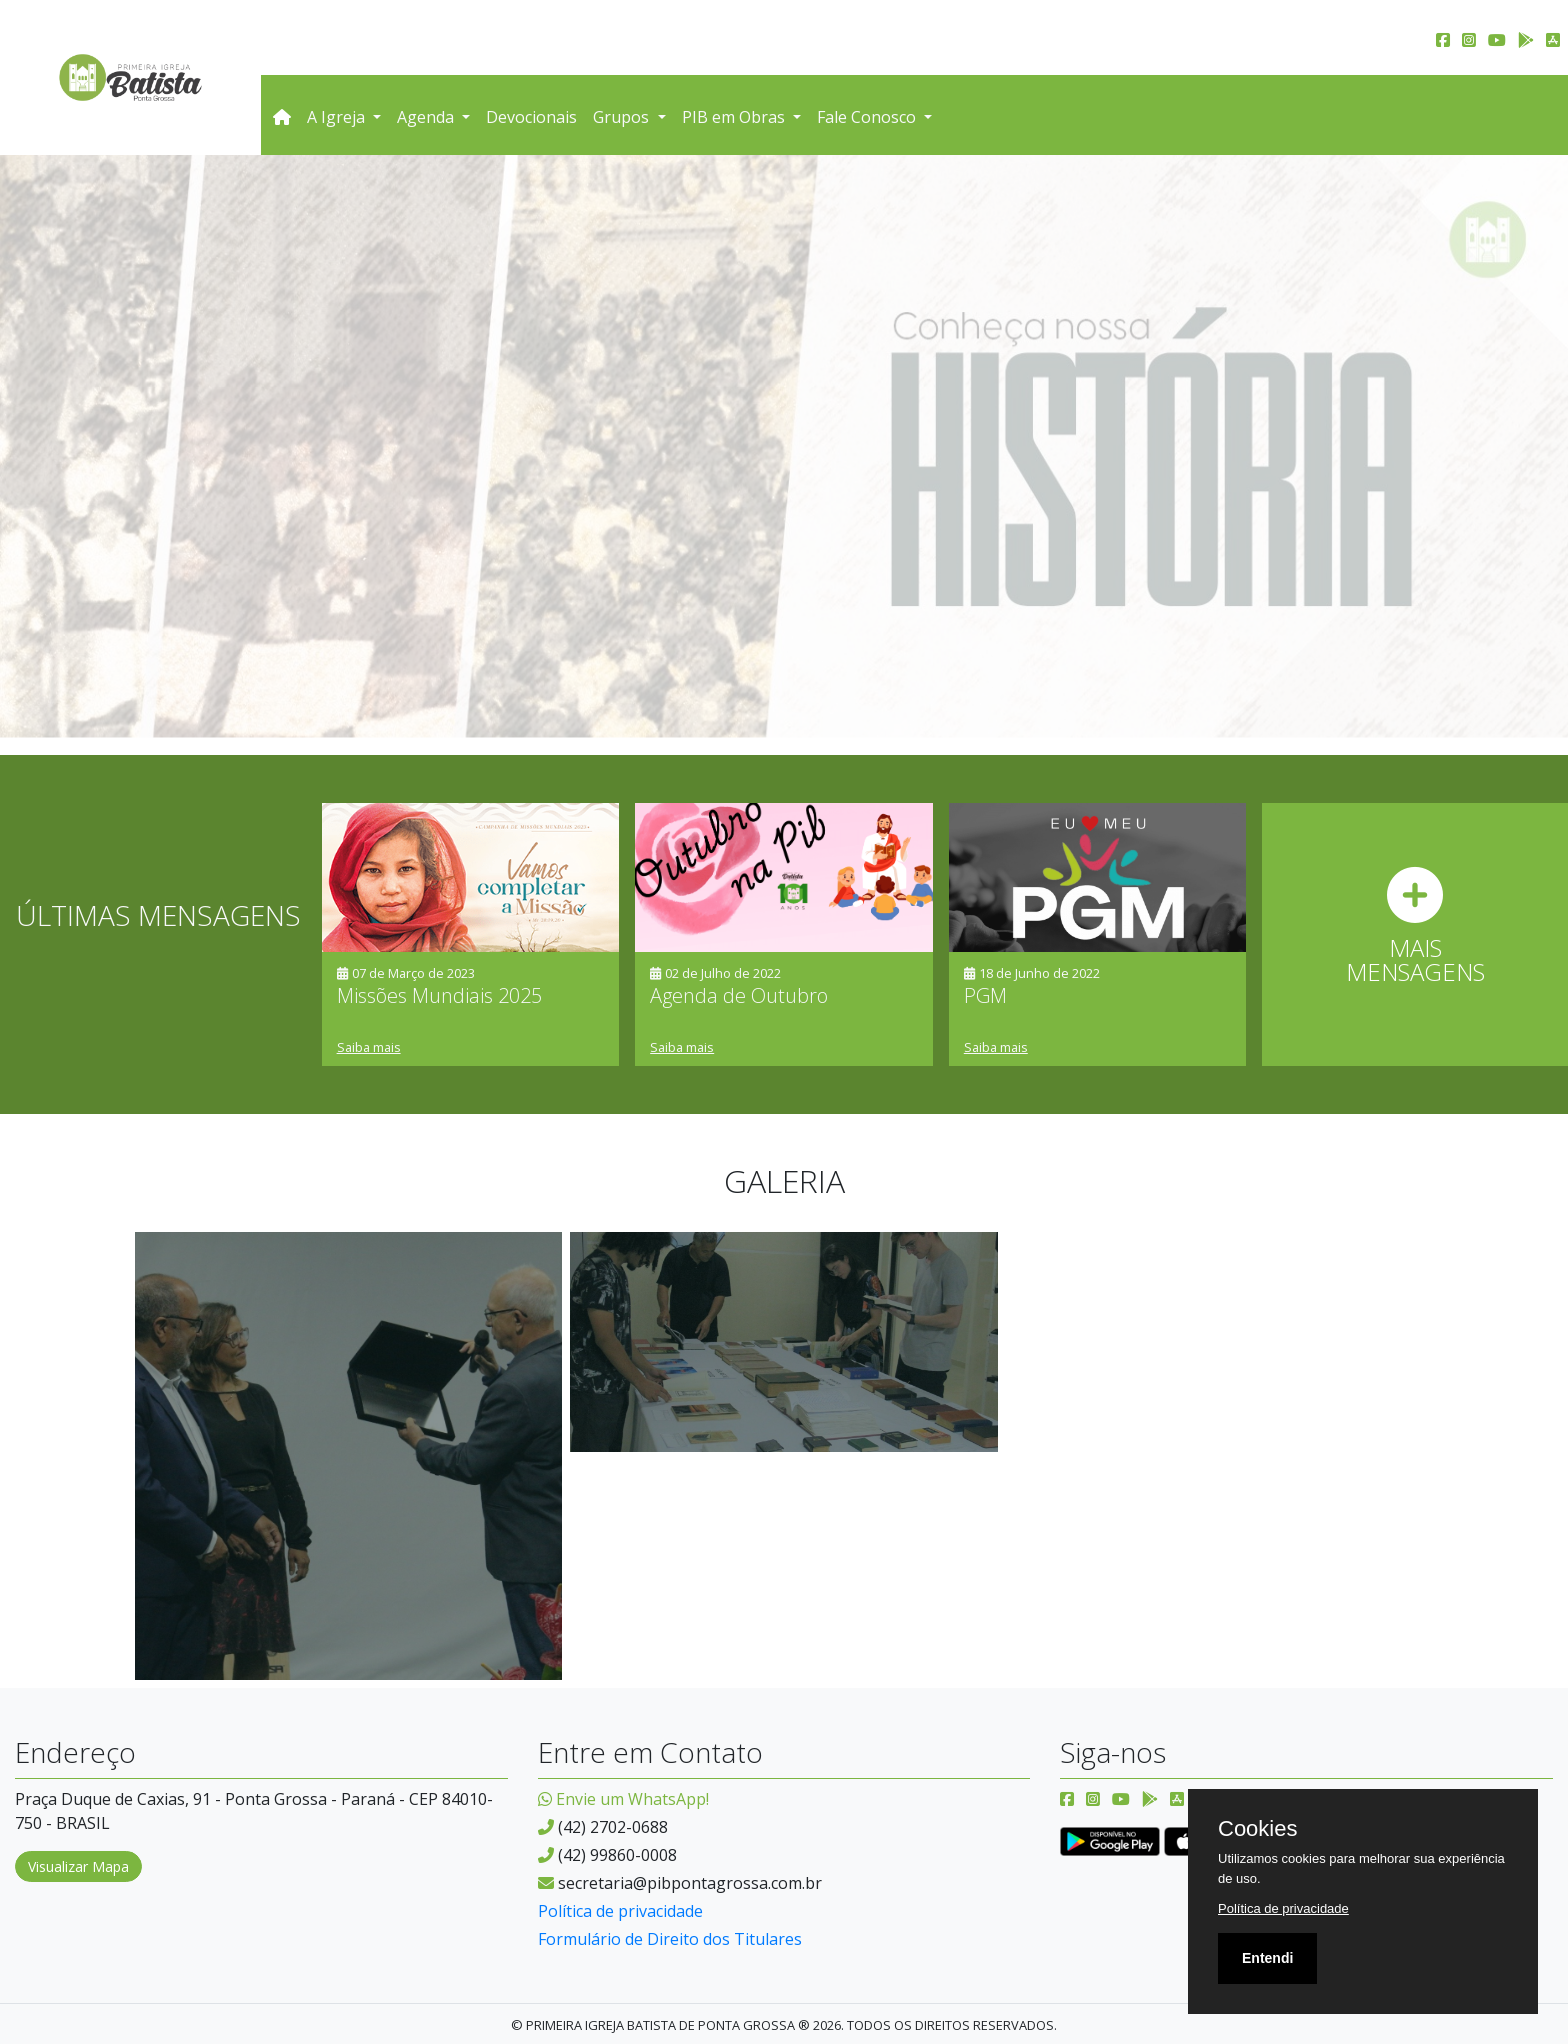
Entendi (1267, 1958)
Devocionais (531, 117)
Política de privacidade (620, 1911)
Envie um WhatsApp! (623, 1799)
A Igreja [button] (338, 117)
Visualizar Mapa (78, 1866)
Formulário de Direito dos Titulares (670, 1939)
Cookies (1257, 1829)
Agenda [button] (427, 117)
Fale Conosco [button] (868, 117)
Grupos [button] (623, 117)
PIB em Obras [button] (735, 117)
